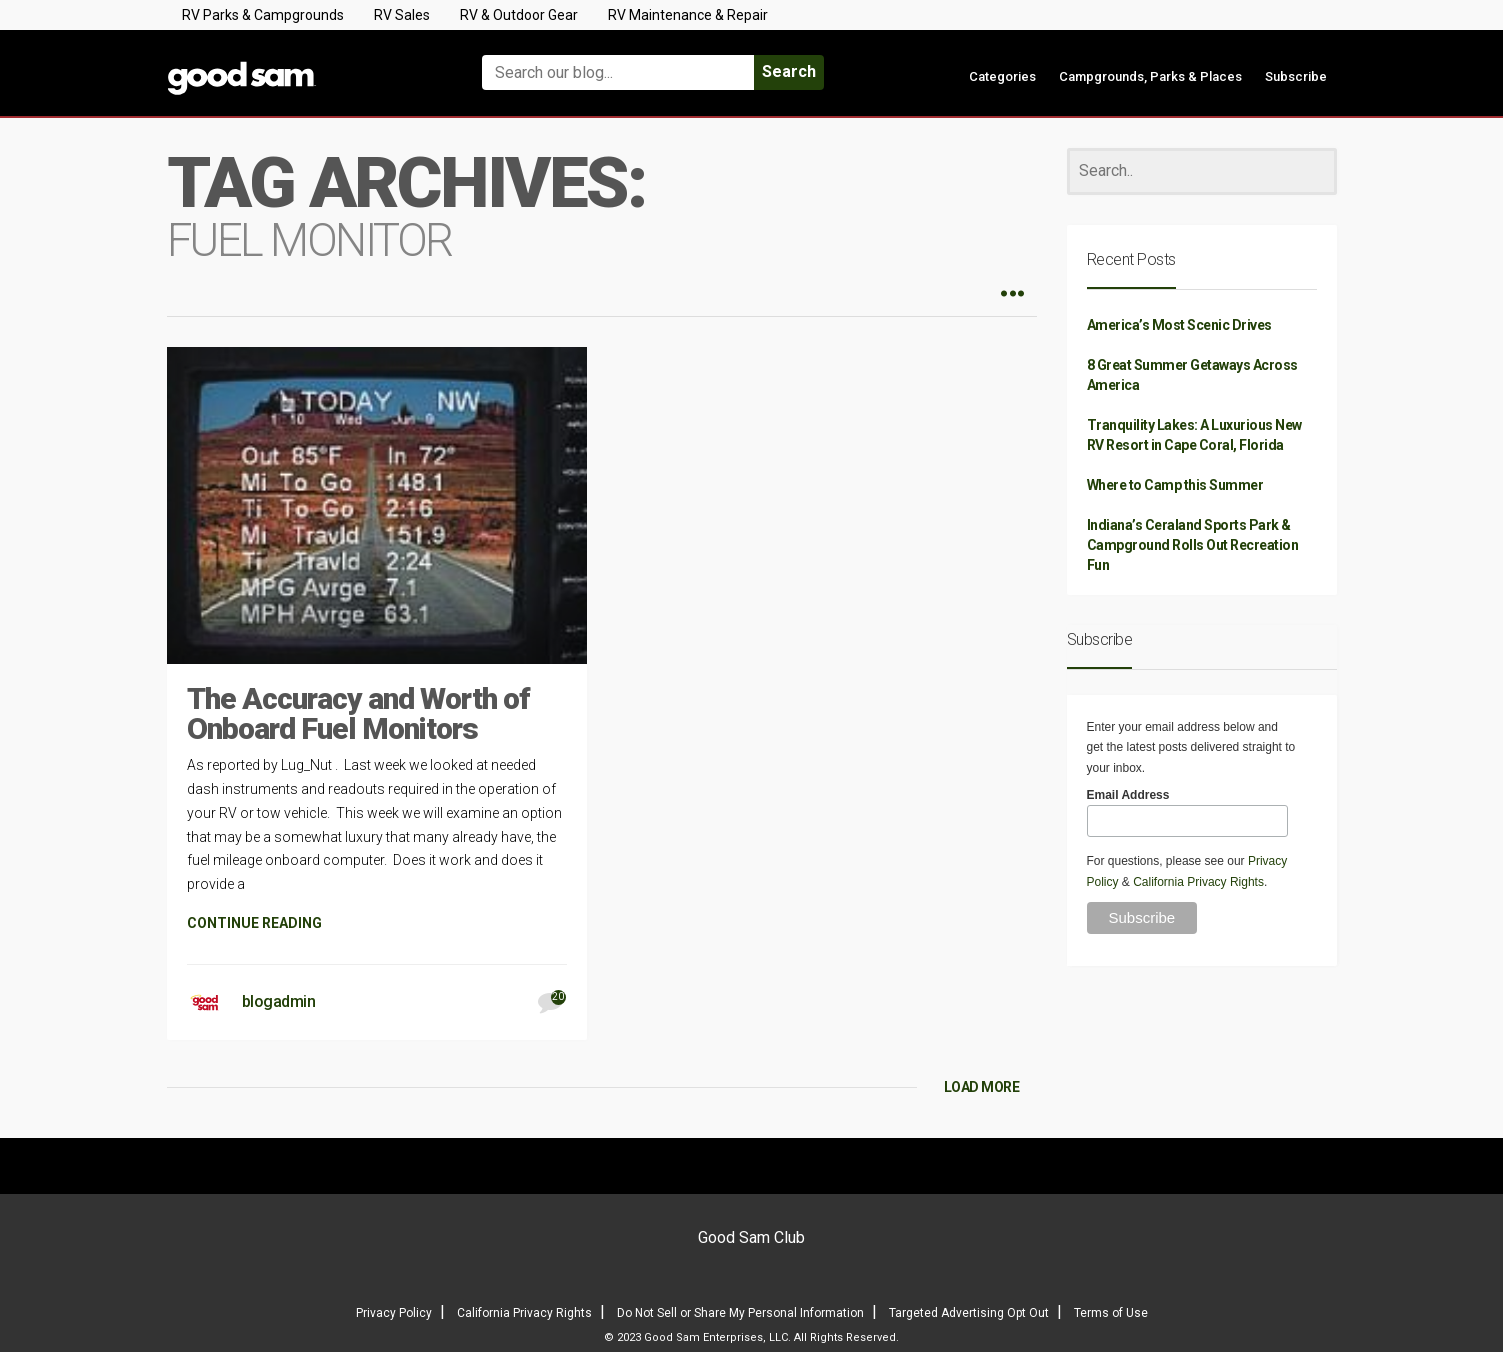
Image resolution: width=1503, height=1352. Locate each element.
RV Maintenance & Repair (688, 15)
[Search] (1202, 171)
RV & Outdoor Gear (519, 15)
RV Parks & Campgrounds (263, 15)
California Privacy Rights (1198, 882)
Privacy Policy (394, 1313)
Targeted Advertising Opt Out (969, 1313)
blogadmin (279, 1001)
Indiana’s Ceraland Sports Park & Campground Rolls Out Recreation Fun (1193, 545)
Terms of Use (1111, 1313)
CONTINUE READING (254, 923)
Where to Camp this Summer (1175, 485)
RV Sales (402, 15)
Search (789, 71)
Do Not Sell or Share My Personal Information (740, 1313)
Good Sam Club (751, 1237)
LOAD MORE (982, 1087)
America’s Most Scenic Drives (1179, 325)
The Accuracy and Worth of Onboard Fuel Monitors (358, 713)
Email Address (1128, 795)
